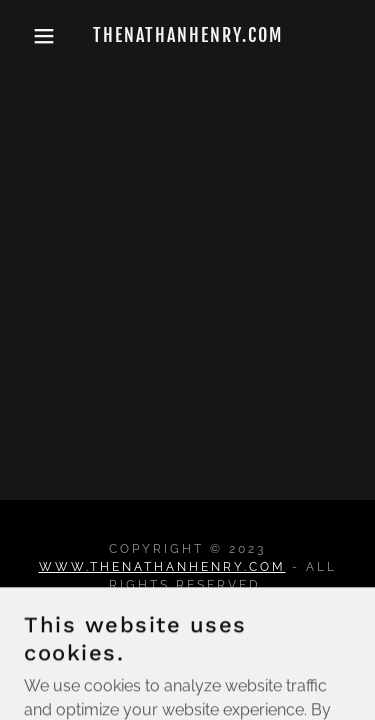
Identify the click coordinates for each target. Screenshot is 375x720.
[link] (187, 36)
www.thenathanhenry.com (162, 567)
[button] (29, 36)
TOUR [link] (188, 631)
